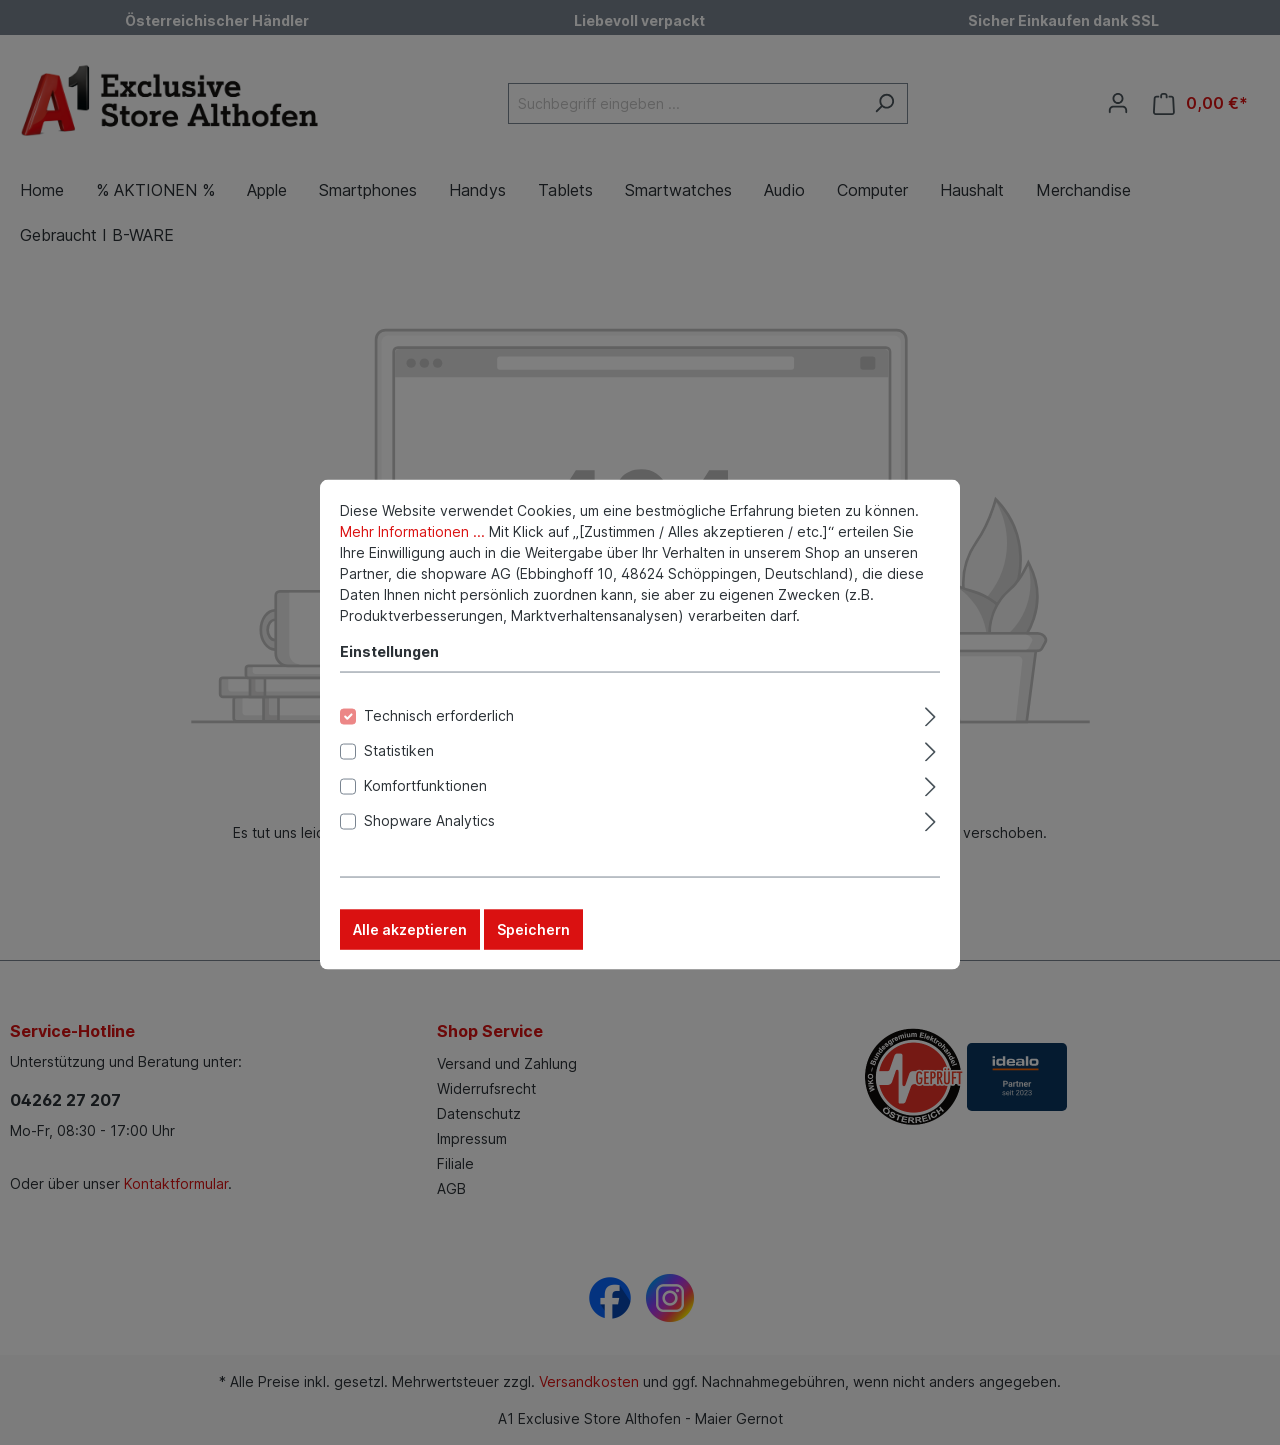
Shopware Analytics (429, 845)
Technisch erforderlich (439, 740)
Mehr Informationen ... (412, 556)
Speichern (533, 954)
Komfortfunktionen (425, 810)
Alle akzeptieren (410, 954)
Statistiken (399, 775)
